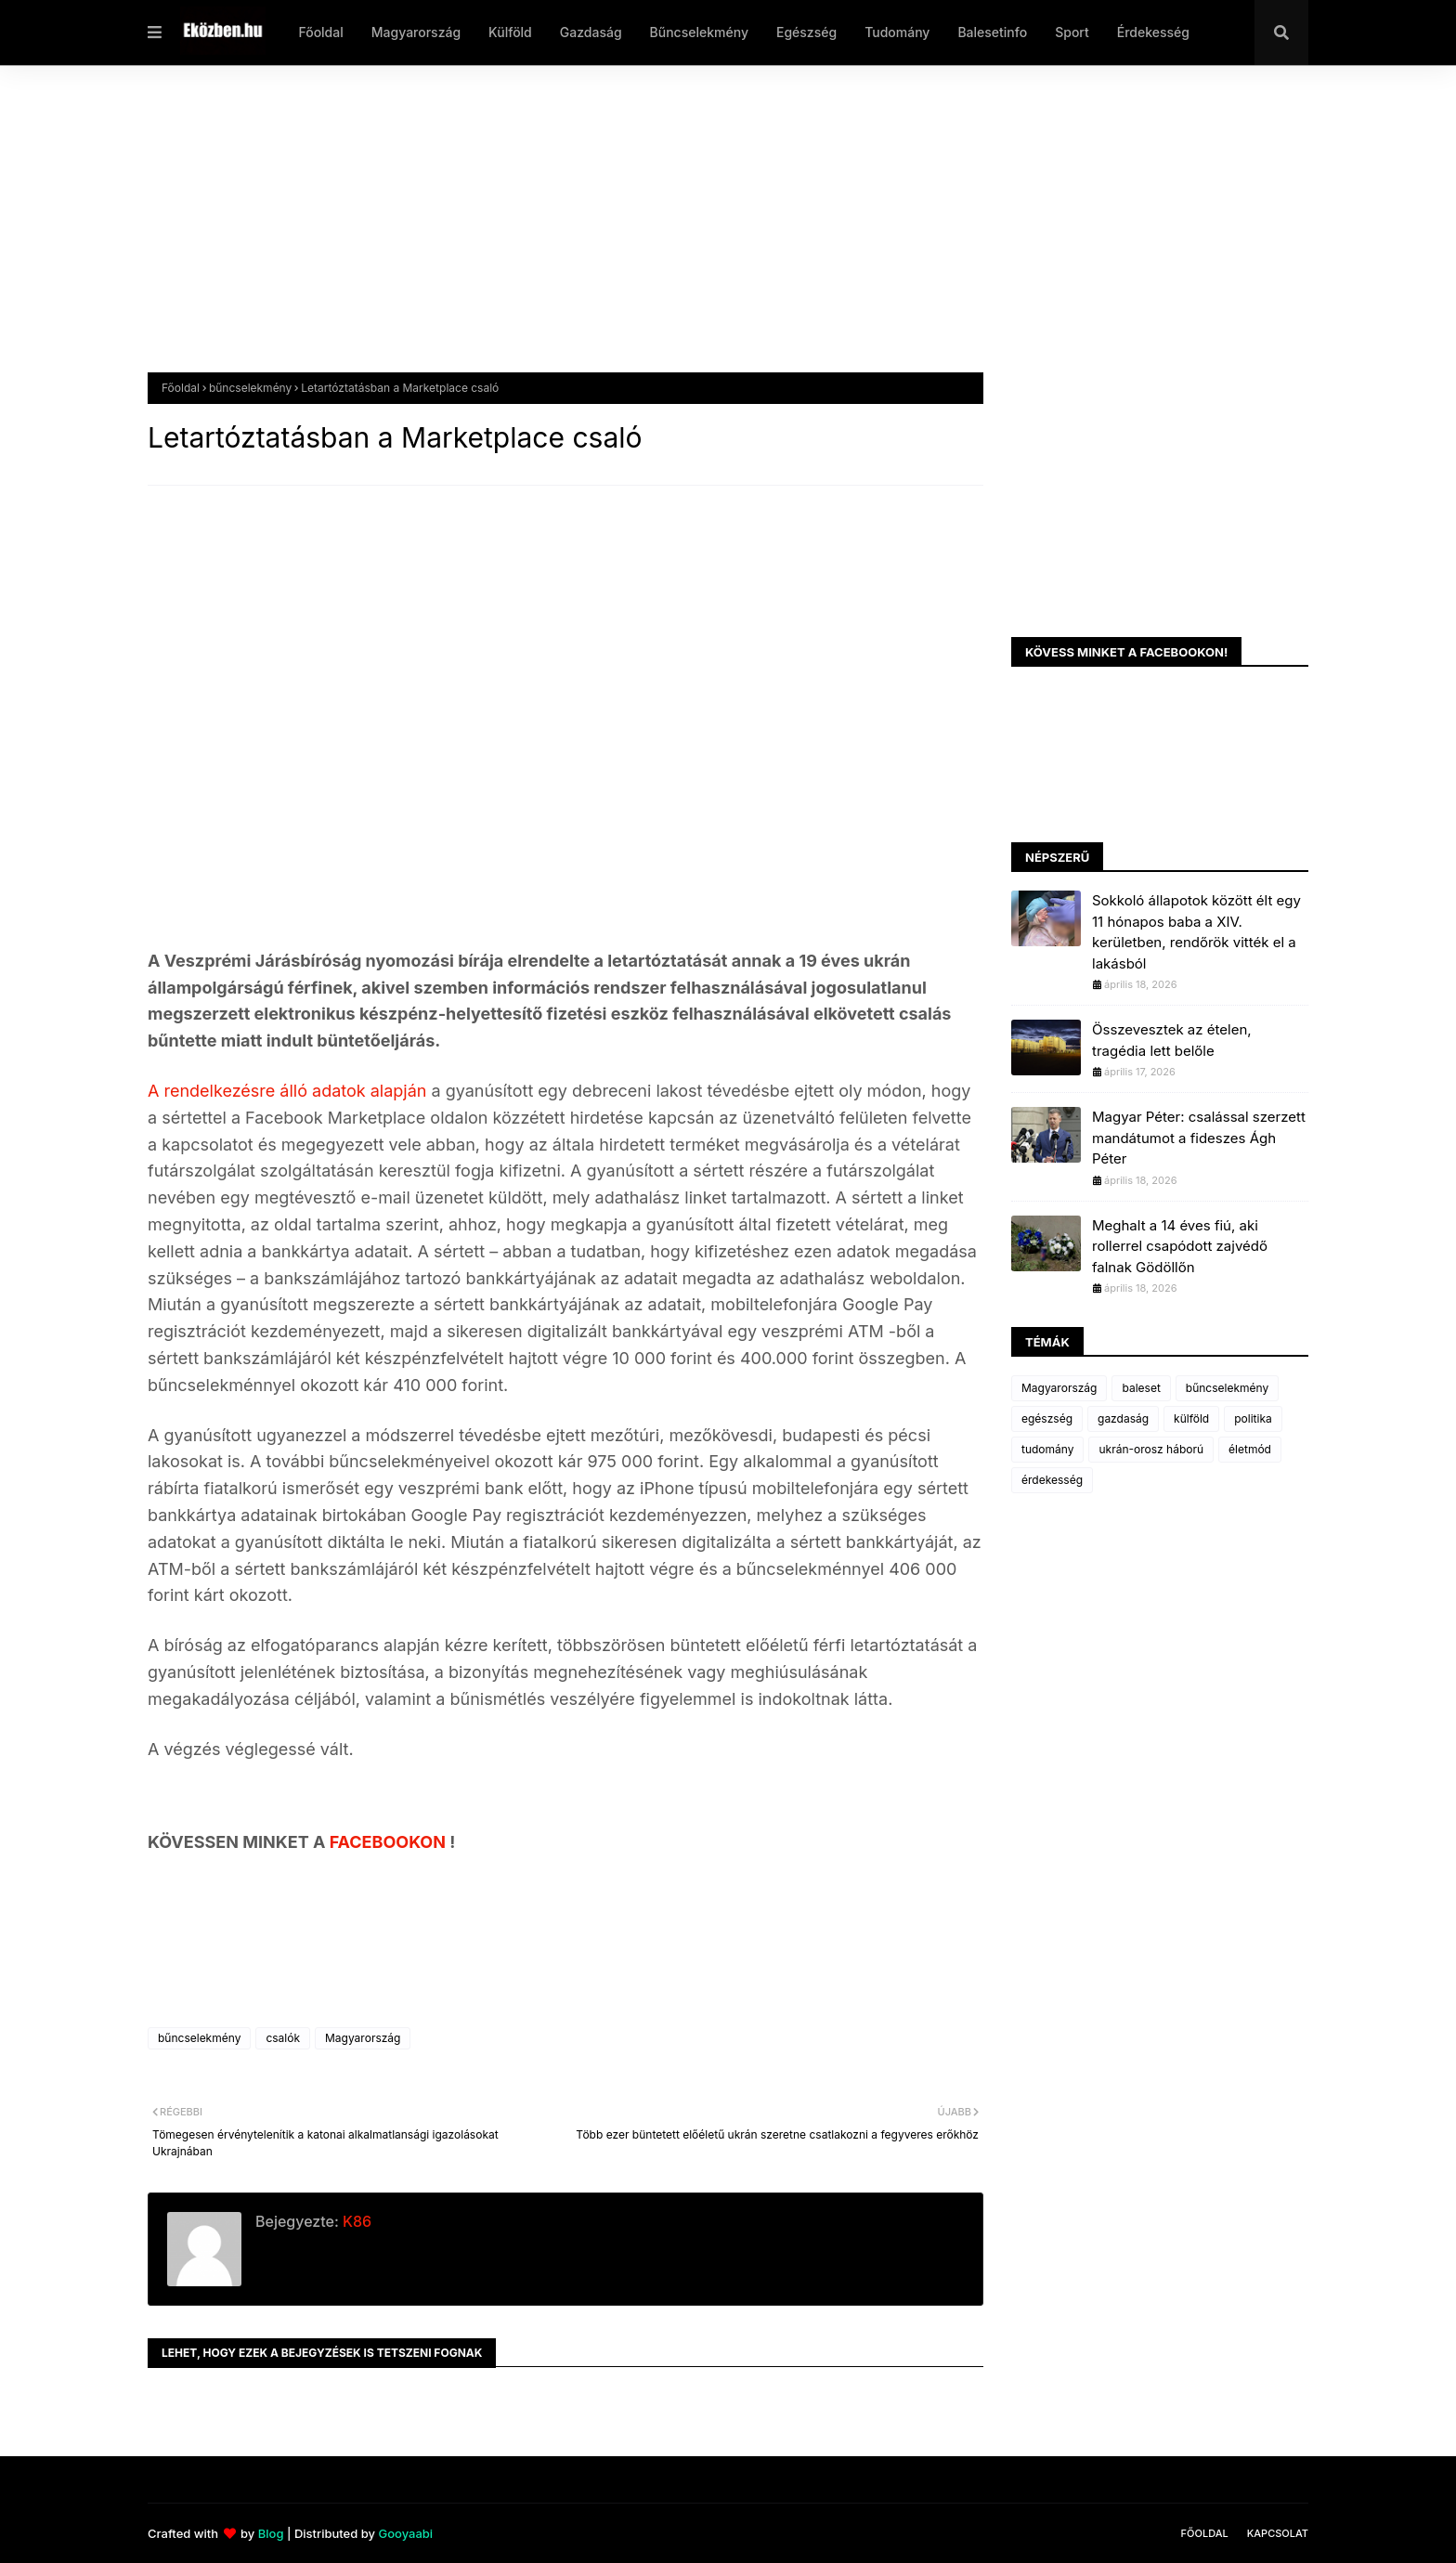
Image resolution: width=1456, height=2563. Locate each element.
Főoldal (181, 388)
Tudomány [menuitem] (897, 32)
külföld (1191, 1418)
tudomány (1047, 1449)
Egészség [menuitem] (806, 32)
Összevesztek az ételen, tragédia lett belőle (1172, 1040)
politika (1253, 1418)
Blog (271, 2533)
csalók (283, 2038)
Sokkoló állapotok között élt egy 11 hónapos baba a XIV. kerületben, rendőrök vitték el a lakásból (1196, 931)
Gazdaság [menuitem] (591, 32)
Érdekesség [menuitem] (1153, 32)
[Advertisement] (705, 233)
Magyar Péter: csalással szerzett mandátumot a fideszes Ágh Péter (1199, 1137)
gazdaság (1123, 1418)
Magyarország (362, 2038)
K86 (355, 2221)
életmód (1249, 1449)
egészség (1046, 1418)
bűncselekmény (250, 388)
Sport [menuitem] (1072, 32)
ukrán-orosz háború (1150, 1449)
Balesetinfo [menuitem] (992, 32)
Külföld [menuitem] (510, 32)
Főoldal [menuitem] (320, 32)
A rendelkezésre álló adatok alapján (287, 1090)
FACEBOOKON (390, 1842)
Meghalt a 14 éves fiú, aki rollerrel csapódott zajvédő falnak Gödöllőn (1180, 1246)
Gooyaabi (405, 2533)
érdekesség (1052, 1480)
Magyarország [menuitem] (416, 32)
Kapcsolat (1277, 2533)
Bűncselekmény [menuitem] (699, 32)
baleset (1141, 1388)
